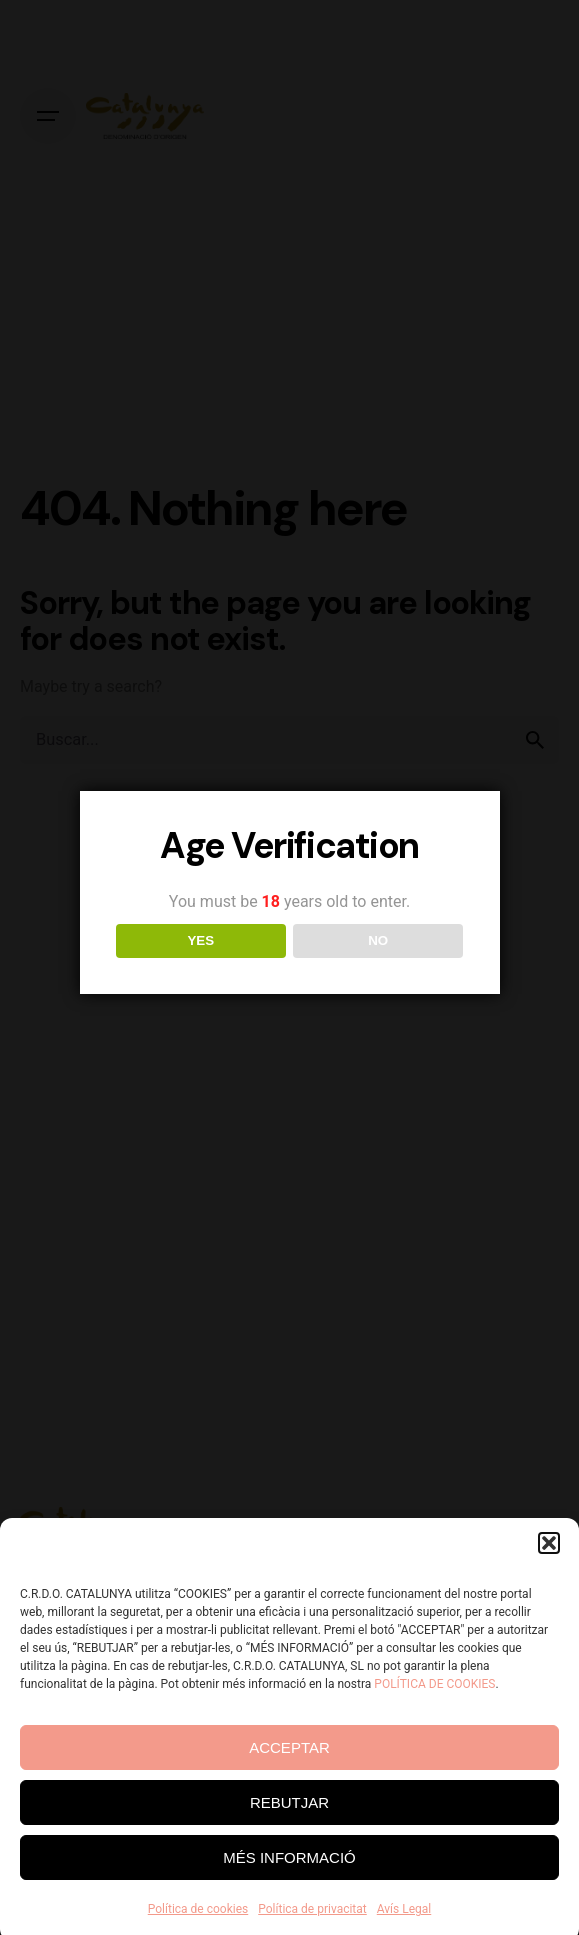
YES (200, 940)
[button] (549, 1570)
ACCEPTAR (289, 1774)
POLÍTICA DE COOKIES (434, 1711)
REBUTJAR (289, 1829)
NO (378, 940)
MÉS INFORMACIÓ (289, 1884)
